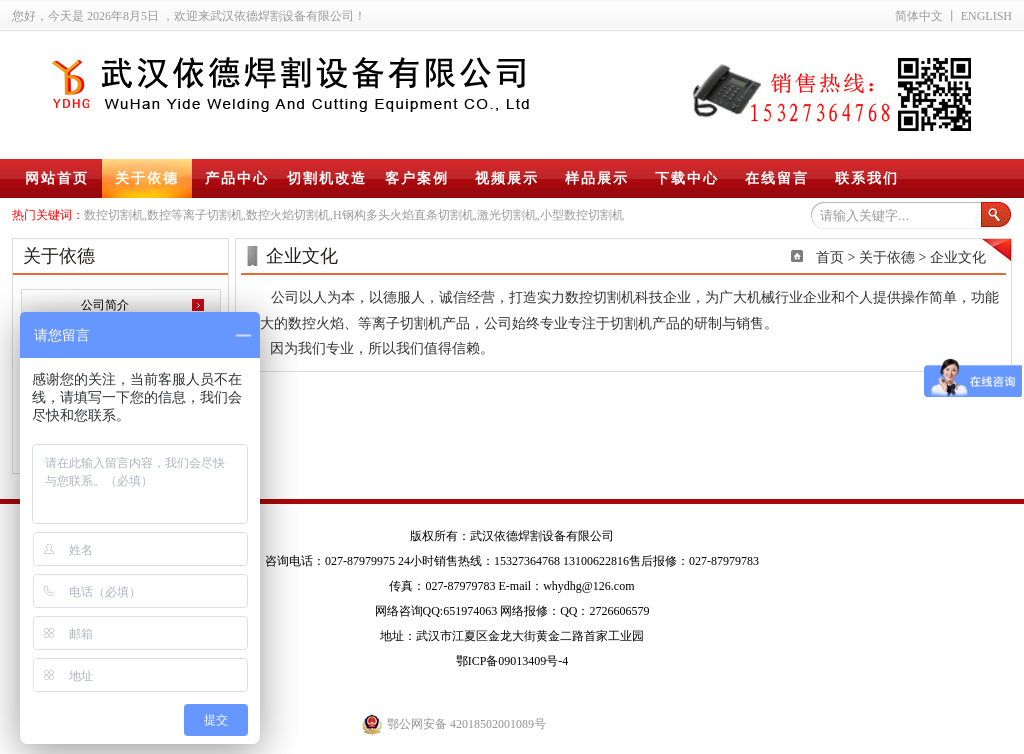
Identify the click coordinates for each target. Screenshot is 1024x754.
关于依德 (147, 178)
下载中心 (687, 178)
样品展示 (597, 178)
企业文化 (958, 257)
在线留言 (777, 178)
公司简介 (105, 305)
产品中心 (237, 178)
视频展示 (507, 178)
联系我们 (867, 178)
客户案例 (417, 178)
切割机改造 (327, 178)
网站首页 (57, 178)
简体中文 (919, 16)
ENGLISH (986, 16)
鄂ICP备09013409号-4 (512, 661)
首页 (830, 257)
